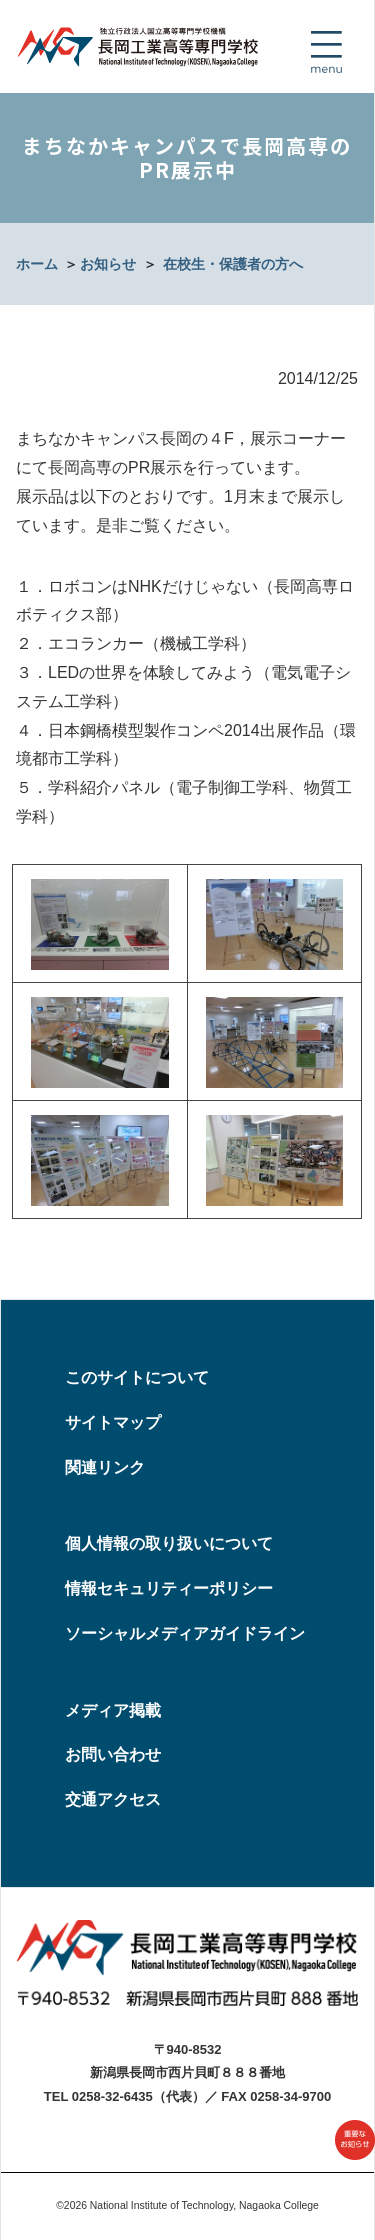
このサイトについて (137, 1377)
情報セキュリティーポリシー (169, 1588)
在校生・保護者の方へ (233, 264)
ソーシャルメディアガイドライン (185, 1633)
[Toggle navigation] (326, 52)
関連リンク (105, 1467)
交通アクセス (113, 1799)
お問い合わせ (113, 1754)
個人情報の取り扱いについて (169, 1543)
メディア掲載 (113, 1710)
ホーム (37, 264)
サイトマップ (113, 1422)
